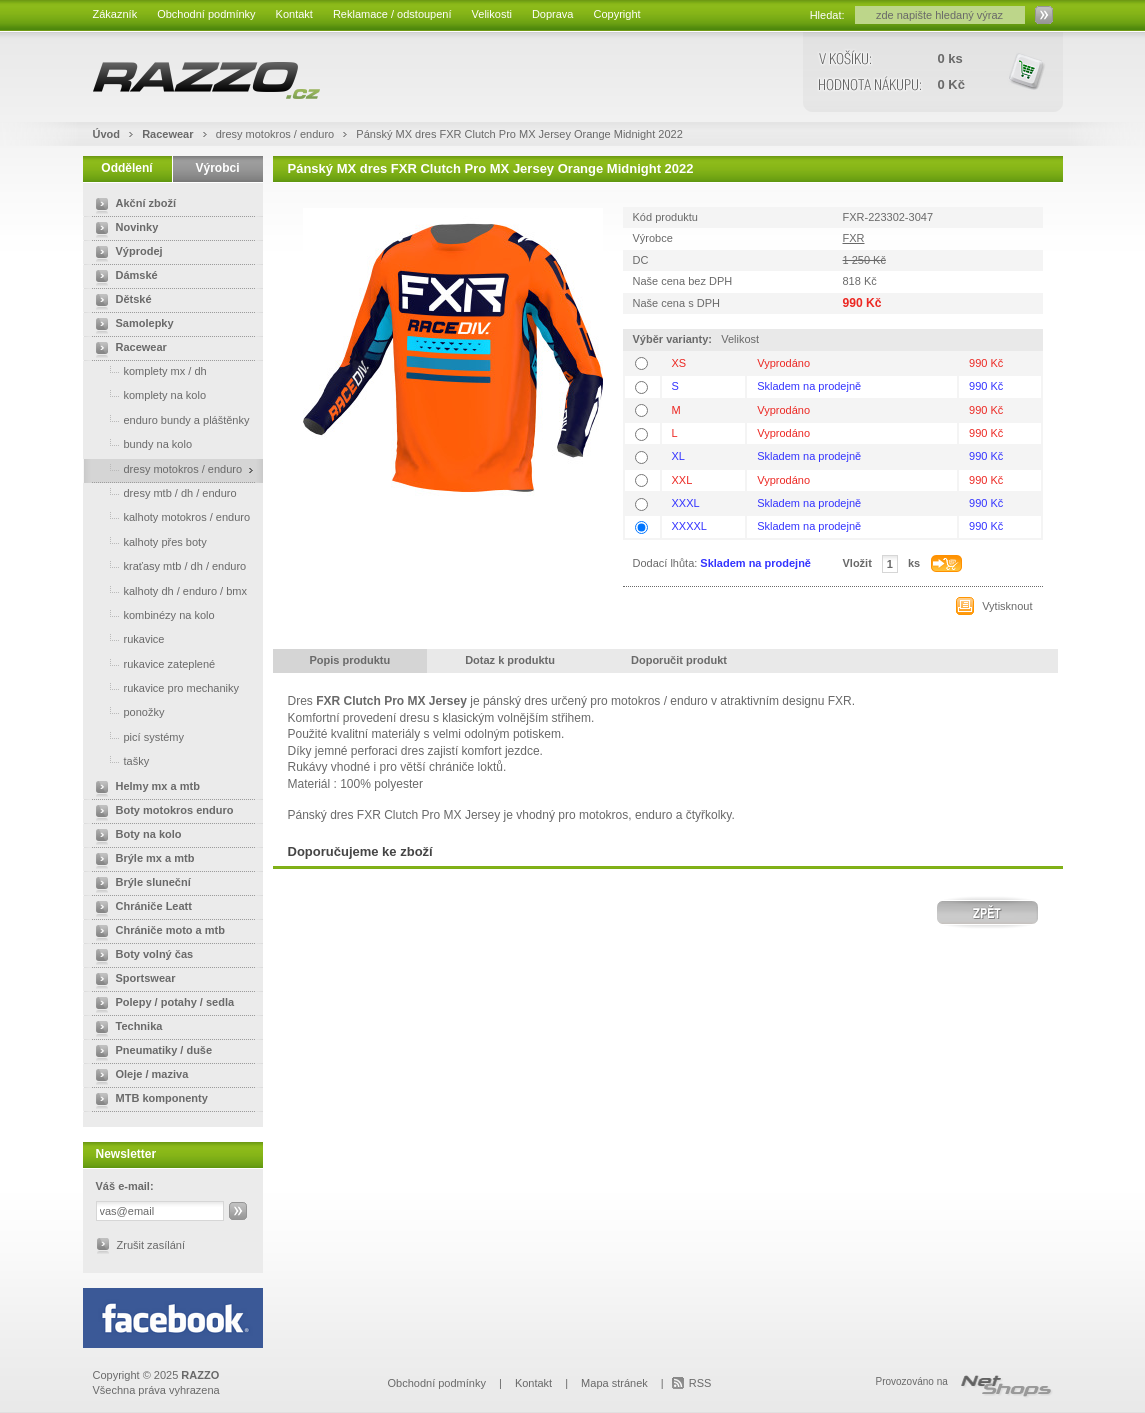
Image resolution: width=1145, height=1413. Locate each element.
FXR (854, 238)
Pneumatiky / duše (150, 1052)
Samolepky (131, 325)
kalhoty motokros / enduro (169, 516)
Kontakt (294, 14)
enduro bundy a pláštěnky (169, 419)
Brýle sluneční (139, 884)
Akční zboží (132, 205)
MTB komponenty (148, 1100)
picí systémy (136, 736)
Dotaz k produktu (510, 660)
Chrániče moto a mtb (156, 932)
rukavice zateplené (152, 663)
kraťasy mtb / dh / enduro (167, 565)
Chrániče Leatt (140, 908)
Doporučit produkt (679, 660)
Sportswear (132, 980)
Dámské (123, 277)
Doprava (553, 14)
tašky (119, 760)
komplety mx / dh (147, 370)
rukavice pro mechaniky (164, 687)
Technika (125, 1028)
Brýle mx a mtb (141, 860)
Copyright (616, 14)
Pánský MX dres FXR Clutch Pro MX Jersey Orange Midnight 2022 (519, 134)
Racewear (169, 134)
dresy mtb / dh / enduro (162, 492)
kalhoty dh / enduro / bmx (168, 590)
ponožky (126, 711)
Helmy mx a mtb (144, 788)
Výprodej (125, 253)
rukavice (126, 638)
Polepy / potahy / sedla (161, 1004)
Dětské (120, 301)
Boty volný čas (141, 956)
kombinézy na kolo (151, 614)
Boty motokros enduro (161, 812)
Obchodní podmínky (206, 14)
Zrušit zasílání (151, 1245)
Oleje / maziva (138, 1076)
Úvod (107, 134)
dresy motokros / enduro (277, 134)
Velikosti (492, 14)
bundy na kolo (140, 443)
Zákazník (115, 14)
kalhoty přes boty (147, 541)
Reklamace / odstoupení (392, 14)
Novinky (123, 229)
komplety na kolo (147, 394)
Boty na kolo (135, 836)
